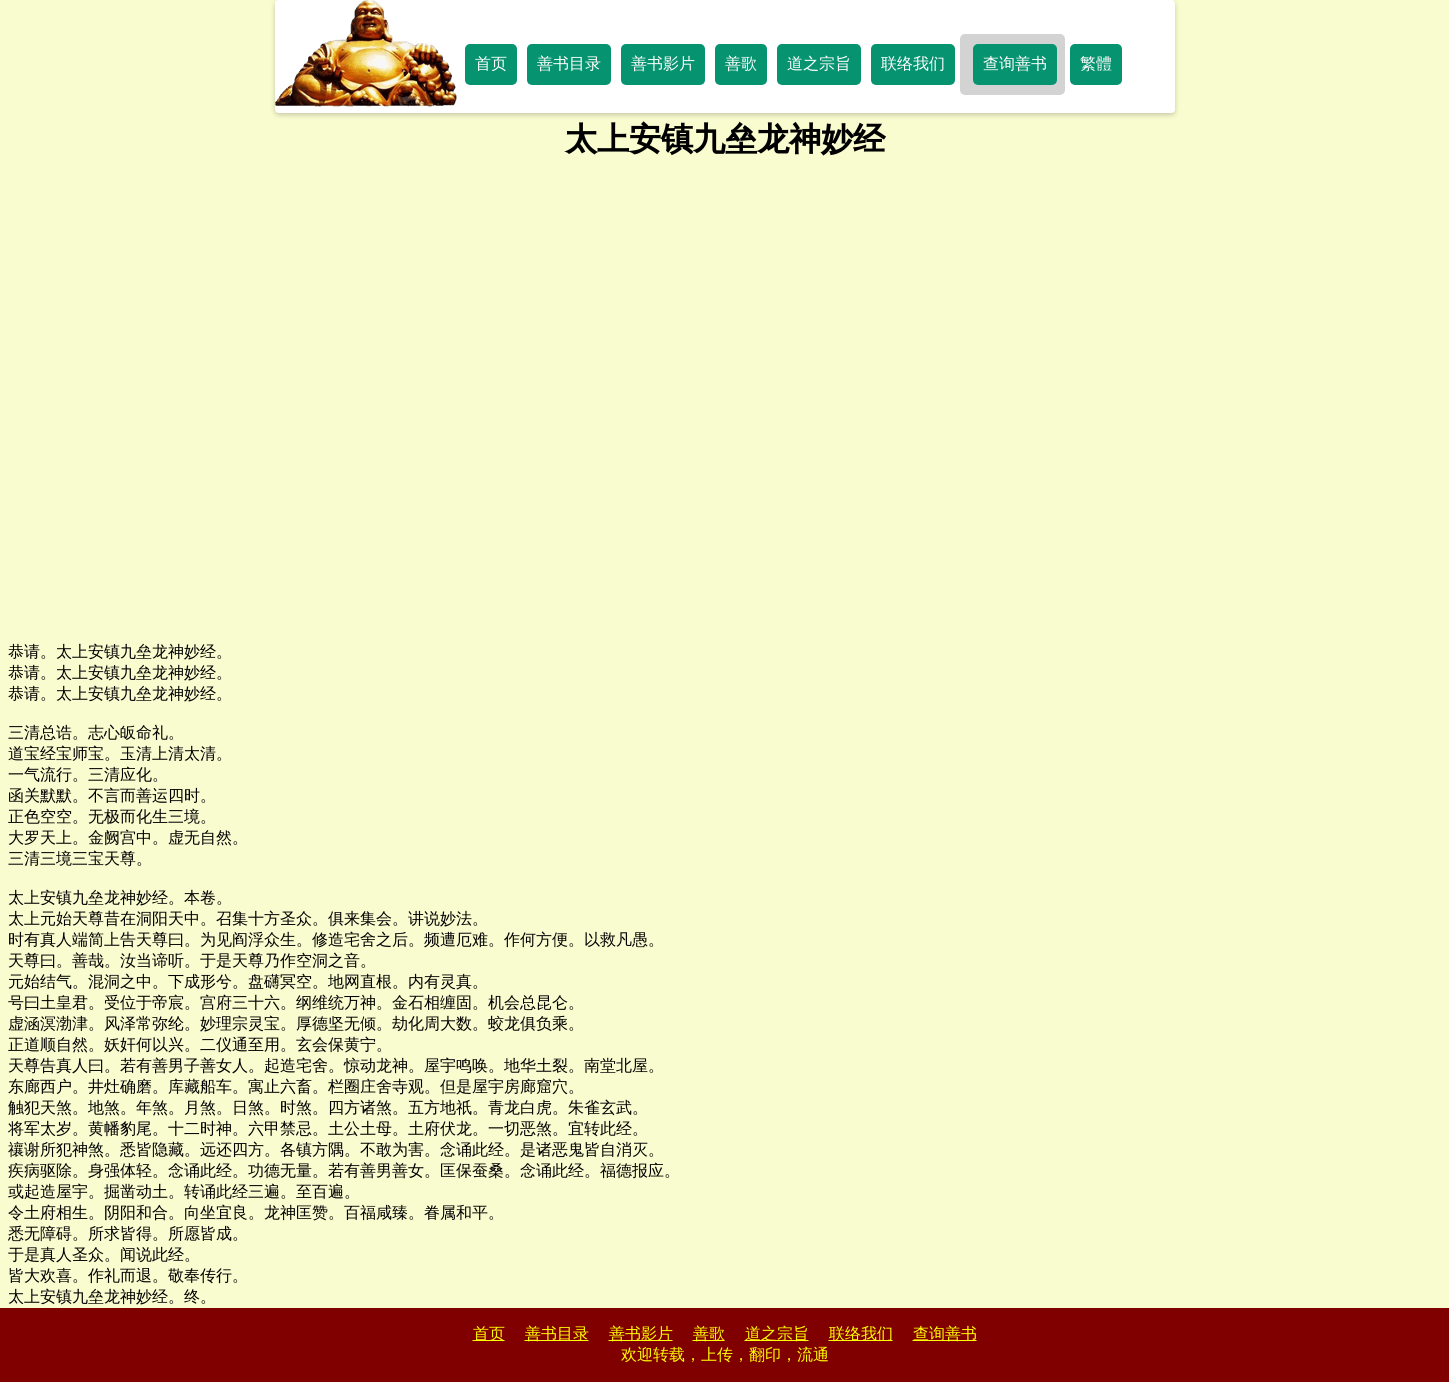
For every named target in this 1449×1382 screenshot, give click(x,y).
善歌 (741, 63)
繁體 (1096, 63)
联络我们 (913, 63)
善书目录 (569, 63)
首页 (491, 63)
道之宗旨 (819, 63)
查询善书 (1015, 63)
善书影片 (663, 63)
